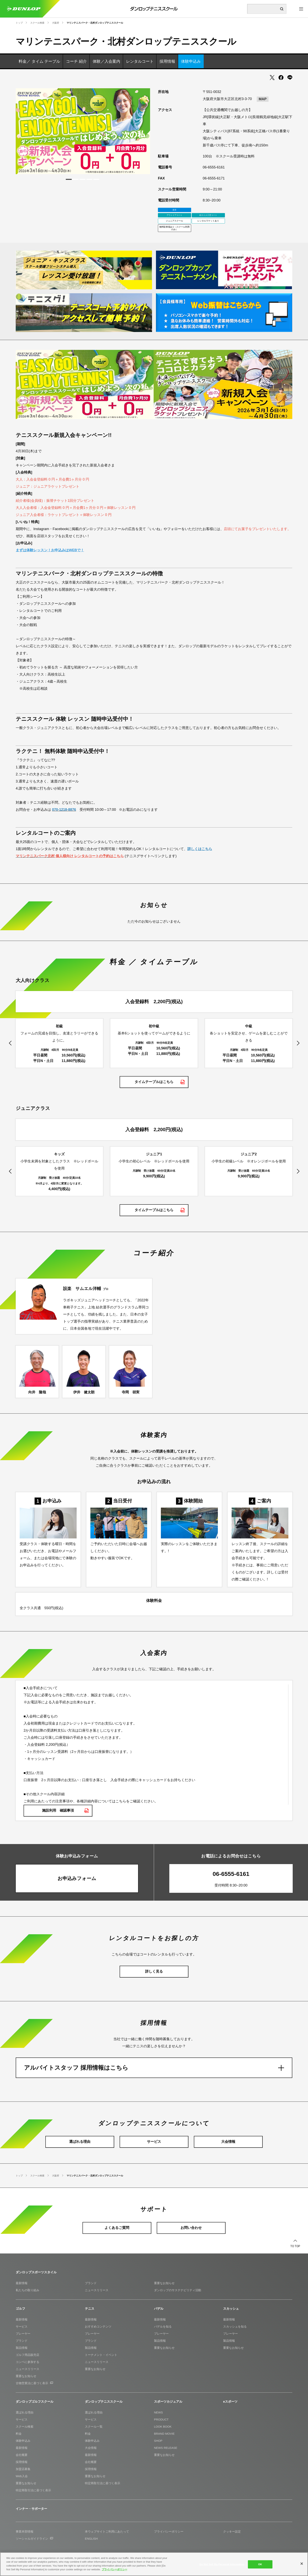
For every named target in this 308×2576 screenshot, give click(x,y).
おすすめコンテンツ (98, 2326)
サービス (22, 2326)
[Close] (301, 2563)
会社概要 (22, 2454)
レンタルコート (140, 61)
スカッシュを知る (235, 2326)
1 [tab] (69, 179)
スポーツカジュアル (168, 2401)
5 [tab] (96, 179)
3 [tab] (82, 179)
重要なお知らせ (164, 2283)
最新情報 (22, 2283)
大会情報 (91, 2447)
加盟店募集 (23, 2469)
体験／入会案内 (106, 61)
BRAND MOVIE (164, 2433)
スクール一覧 (94, 2426)
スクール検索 (24, 2426)
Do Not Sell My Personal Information (221, 2564)
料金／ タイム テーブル (39, 61)
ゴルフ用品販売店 (27, 2354)
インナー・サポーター (31, 2508)
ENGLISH (91, 2538)
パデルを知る (163, 2326)
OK (260, 2564)
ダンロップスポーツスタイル (36, 2272)
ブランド (91, 2283)
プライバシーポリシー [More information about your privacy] (114, 2569)
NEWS (158, 2412)
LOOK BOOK (162, 2426)
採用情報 (167, 61)
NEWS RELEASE (165, 2447)
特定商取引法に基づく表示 (33, 2490)
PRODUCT (161, 2419)
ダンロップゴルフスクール (34, 2401)
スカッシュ (231, 2308)
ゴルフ (20, 2308)
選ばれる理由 (24, 2412)
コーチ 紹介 (76, 61)
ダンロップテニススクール (104, 2401)
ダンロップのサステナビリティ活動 (177, 2290)
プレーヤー (23, 2333)
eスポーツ (230, 2401)
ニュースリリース (96, 2290)
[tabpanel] (83, 131)
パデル (158, 2308)
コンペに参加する (27, 2362)
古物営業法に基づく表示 (34, 2383)
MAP (263, 99)
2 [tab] (76, 179)
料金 (19, 2433)
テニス (89, 2308)
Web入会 (22, 2476)
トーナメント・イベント (101, 2354)
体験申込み (191, 61)
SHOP (158, 2440)
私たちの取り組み (27, 2290)
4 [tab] (89, 179)
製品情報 (22, 2347)
